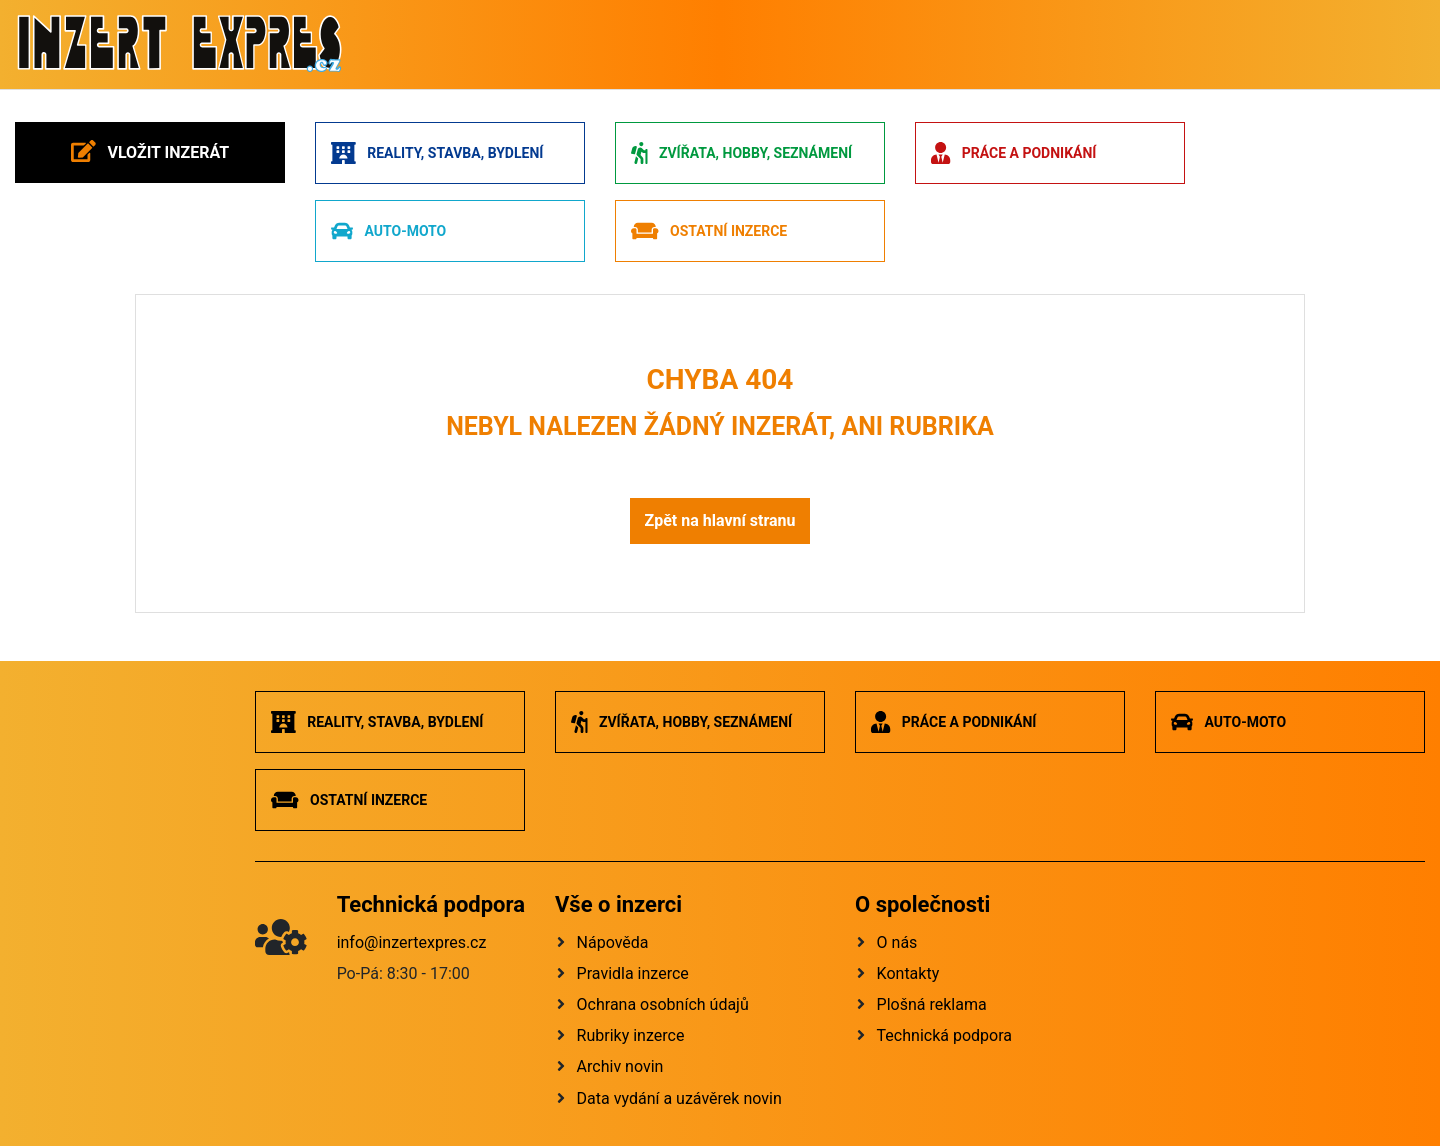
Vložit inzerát (150, 151)
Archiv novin (620, 1066)
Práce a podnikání (1013, 153)
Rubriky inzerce (631, 1035)
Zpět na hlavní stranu (719, 520)
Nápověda (613, 942)
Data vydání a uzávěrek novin (679, 1098)
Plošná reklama (932, 1004)
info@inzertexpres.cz (412, 942)
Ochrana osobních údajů (663, 1004)
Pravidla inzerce (633, 973)
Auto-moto (388, 231)
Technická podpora (944, 1035)
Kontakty (908, 973)
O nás (897, 942)
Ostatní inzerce (709, 231)
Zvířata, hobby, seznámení (741, 153)
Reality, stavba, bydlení (437, 153)
